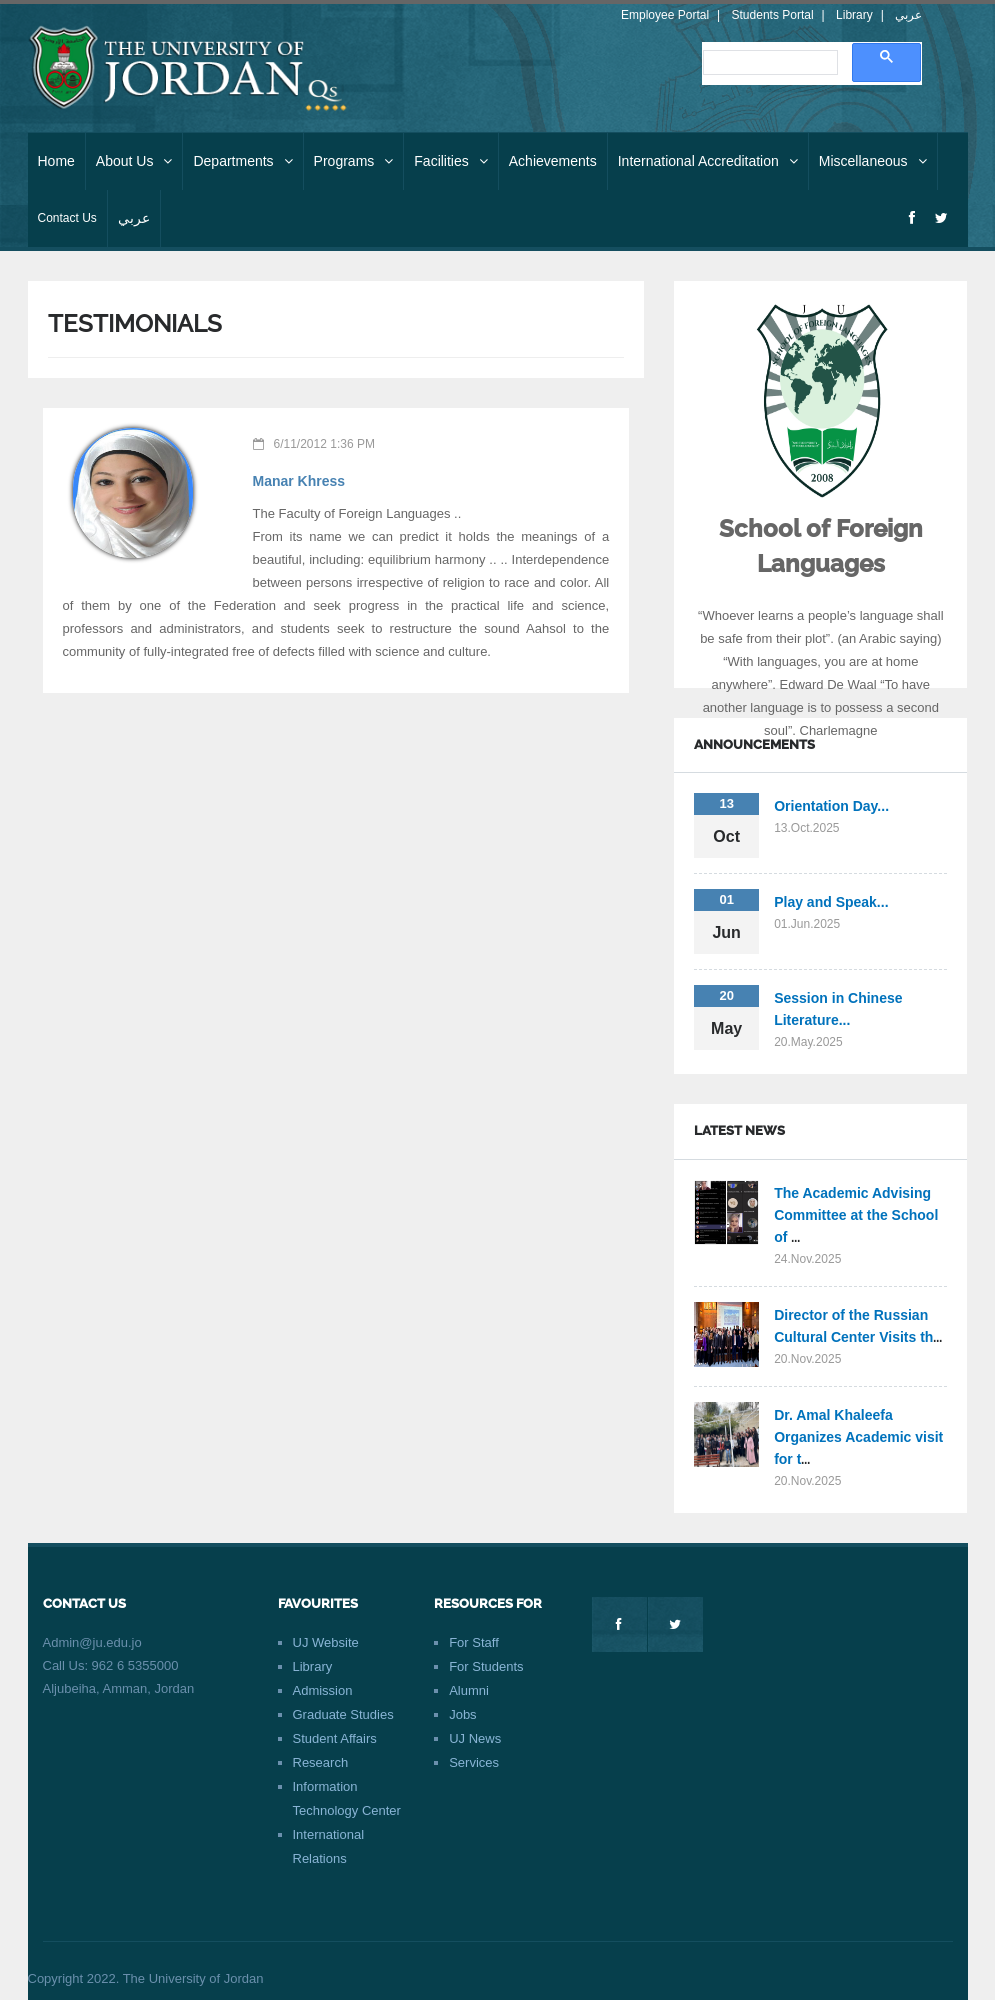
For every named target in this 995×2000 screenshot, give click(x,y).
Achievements (553, 161)
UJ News (475, 1738)
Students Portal (773, 15)
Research (321, 1762)
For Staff (474, 1642)
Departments (242, 161)
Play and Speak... (831, 902)
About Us (134, 161)
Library (854, 15)
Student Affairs (335, 1738)
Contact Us (67, 218)
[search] (768, 62)
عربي (908, 15)
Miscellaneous (873, 161)
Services (474, 1762)
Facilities (450, 161)
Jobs (462, 1714)
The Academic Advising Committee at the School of (856, 1215)
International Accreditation (708, 161)
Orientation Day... (831, 806)
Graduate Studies (343, 1714)
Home (56, 161)
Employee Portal (665, 15)
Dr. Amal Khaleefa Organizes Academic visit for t (858, 1437)
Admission (323, 1690)
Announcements (754, 744)
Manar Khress (299, 481)
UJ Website (326, 1642)
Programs (354, 161)
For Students (486, 1666)
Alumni (469, 1690)
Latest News (739, 1130)
